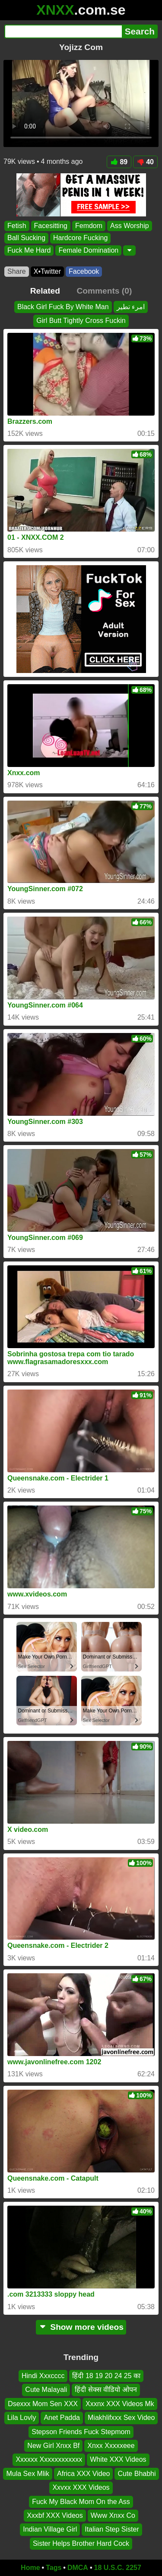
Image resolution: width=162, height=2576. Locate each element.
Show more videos (81, 2327)
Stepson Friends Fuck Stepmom (81, 2431)
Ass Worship (129, 225)
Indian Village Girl (50, 2529)
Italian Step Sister (112, 2529)
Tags (53, 2567)
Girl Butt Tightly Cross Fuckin (80, 320)
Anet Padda (62, 2417)
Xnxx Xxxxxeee (110, 2445)
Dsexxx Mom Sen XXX (43, 2403)
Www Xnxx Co (113, 2515)
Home (30, 2567)
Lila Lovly (21, 2417)
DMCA (77, 2567)
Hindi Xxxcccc (43, 2375)
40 (145, 162)
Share (16, 271)
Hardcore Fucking (80, 238)
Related (45, 290)
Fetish (16, 225)
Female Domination (88, 250)
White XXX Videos (118, 2459)
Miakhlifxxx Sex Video (121, 2417)
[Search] (63, 31)
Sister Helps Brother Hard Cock (81, 2543)
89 (119, 162)
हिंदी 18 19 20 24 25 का (106, 2375)
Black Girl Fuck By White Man (63, 306)
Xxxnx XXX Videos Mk (120, 2403)
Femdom (88, 225)
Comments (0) (104, 290)
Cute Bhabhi (137, 2473)
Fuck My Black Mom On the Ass (81, 2501)
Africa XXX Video (83, 2473)
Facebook (84, 271)
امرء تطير (131, 306)
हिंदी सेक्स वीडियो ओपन (106, 2390)
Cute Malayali (46, 2390)
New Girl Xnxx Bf (53, 2445)
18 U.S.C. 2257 (117, 2567)
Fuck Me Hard (29, 250)
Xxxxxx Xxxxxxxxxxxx (49, 2459)
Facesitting (50, 225)
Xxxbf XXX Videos (55, 2515)
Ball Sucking (26, 238)
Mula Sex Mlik (27, 2473)
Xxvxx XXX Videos (80, 2487)
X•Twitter (47, 271)
